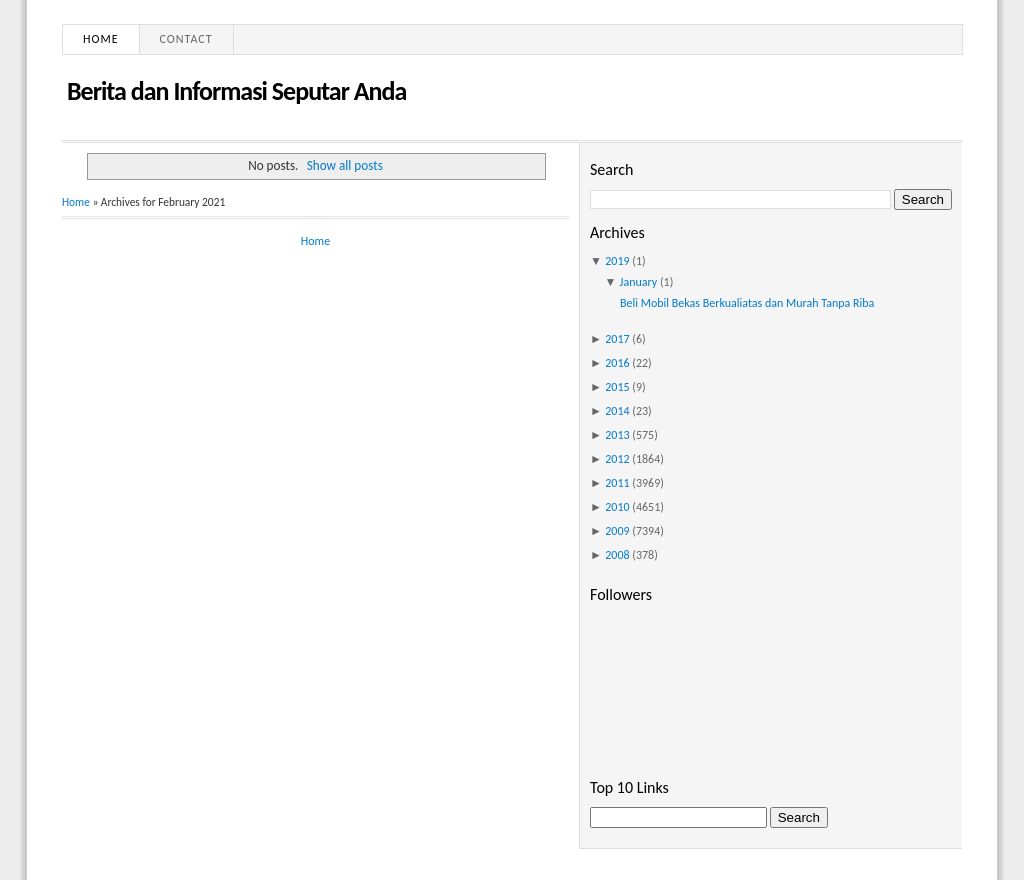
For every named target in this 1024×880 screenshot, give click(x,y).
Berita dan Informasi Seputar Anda (236, 91)
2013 (617, 435)
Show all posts (345, 165)
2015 (617, 387)
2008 (617, 555)
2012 (617, 459)
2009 (617, 531)
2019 (617, 261)
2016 (617, 363)
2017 (617, 339)
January (639, 282)
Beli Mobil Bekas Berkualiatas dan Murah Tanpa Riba (747, 303)
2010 (617, 507)
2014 (617, 411)
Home (101, 39)
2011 (617, 483)
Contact (186, 39)
